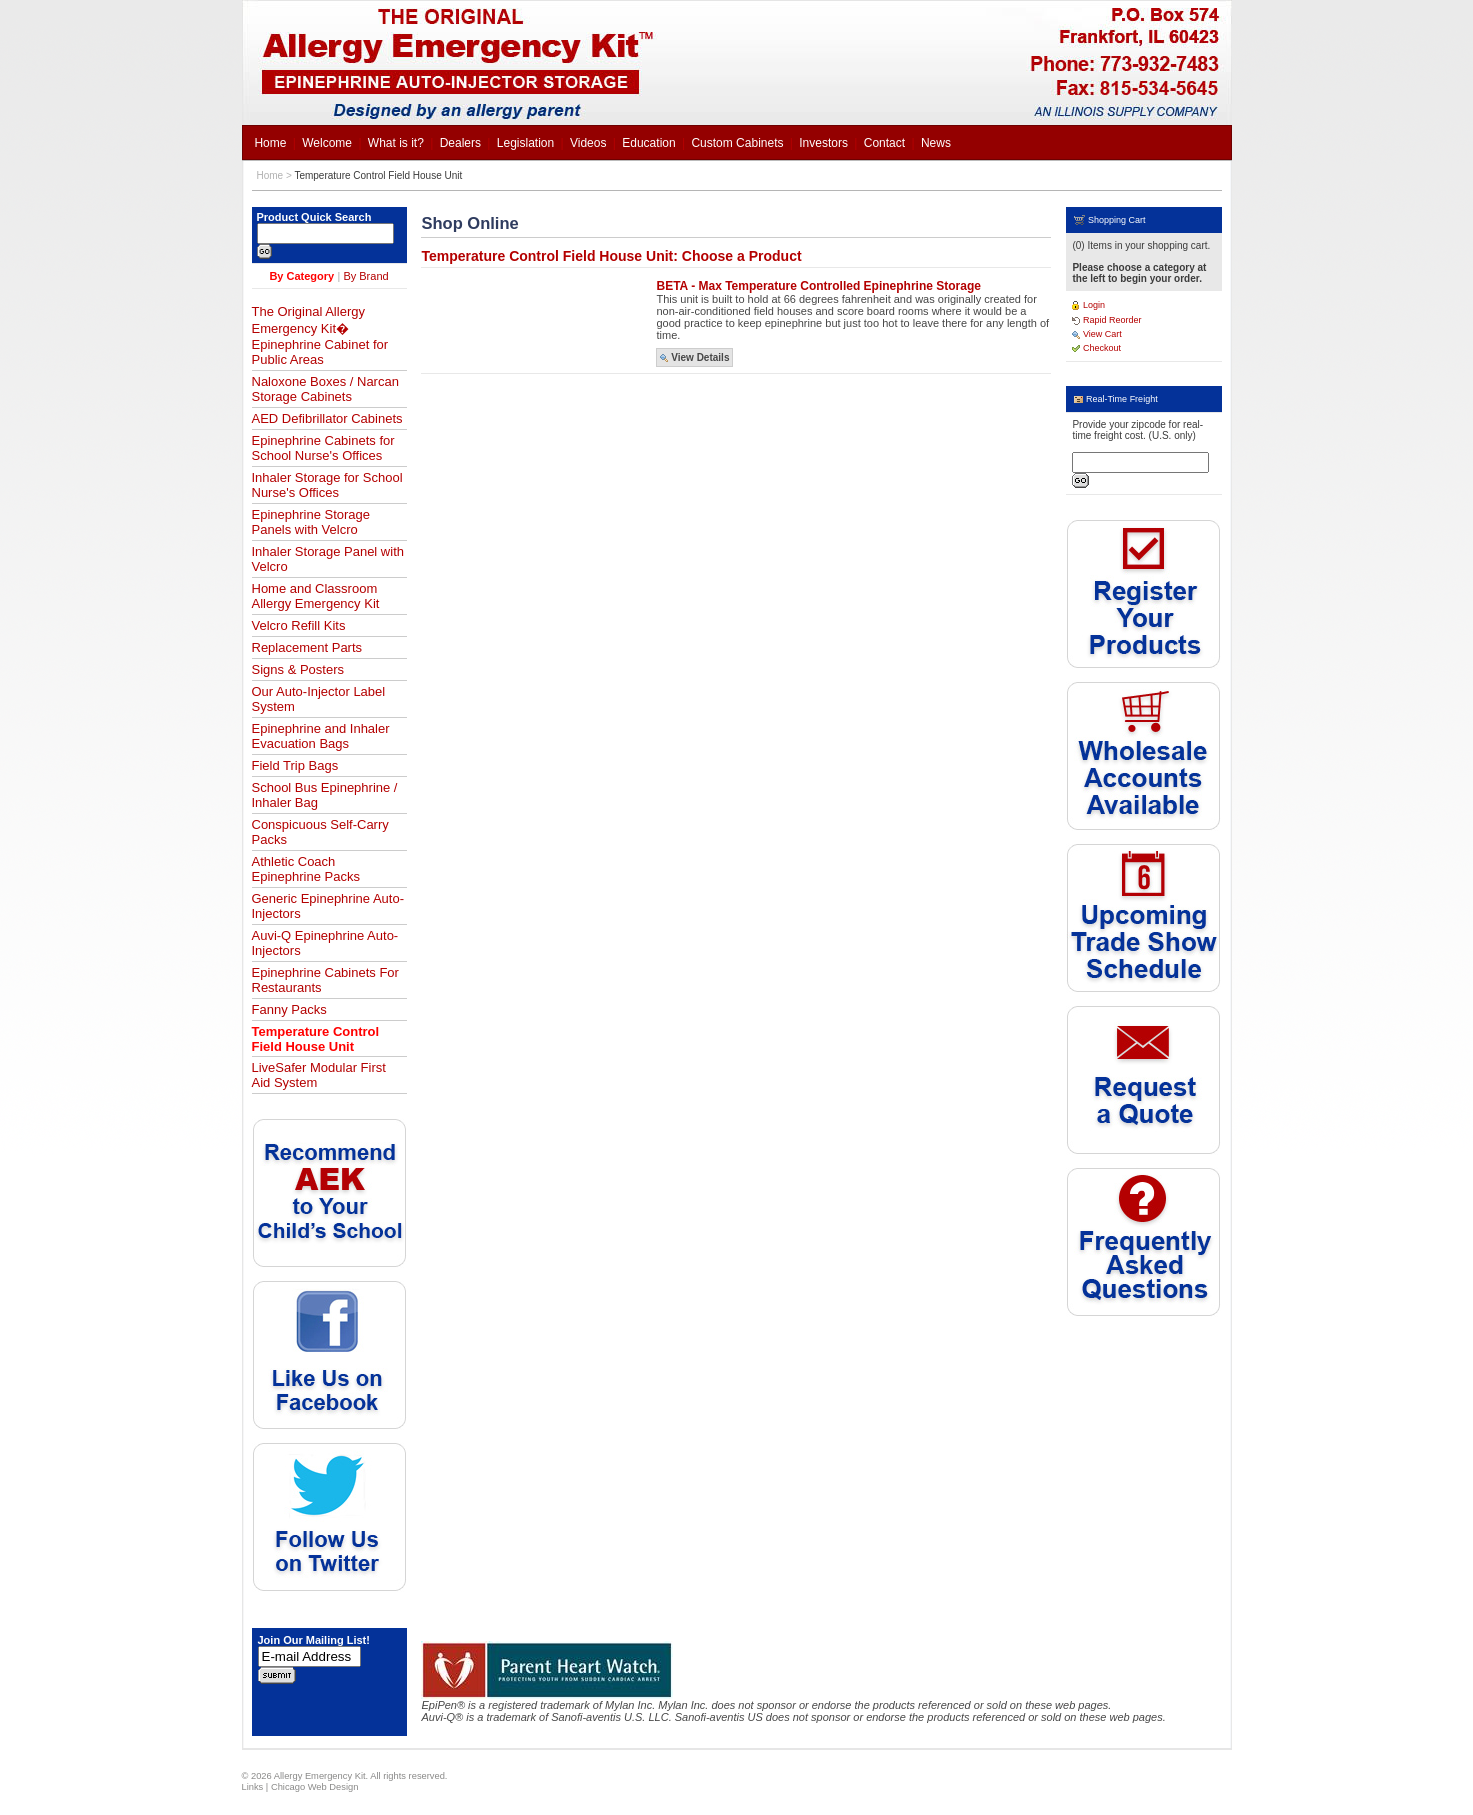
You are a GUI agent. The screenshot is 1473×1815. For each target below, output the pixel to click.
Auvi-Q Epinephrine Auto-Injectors (325, 943)
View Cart (1096, 334)
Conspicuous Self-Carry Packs (320, 832)
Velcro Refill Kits (299, 625)
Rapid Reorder (1106, 320)
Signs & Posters (298, 669)
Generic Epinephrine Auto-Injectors (328, 906)
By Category (301, 276)
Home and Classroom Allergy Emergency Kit (316, 596)
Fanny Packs (289, 1009)
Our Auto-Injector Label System (319, 699)
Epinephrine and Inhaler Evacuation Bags (321, 736)
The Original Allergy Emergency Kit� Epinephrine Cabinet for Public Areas (320, 335)
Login (1088, 305)
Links (253, 1787)
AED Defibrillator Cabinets (327, 418)
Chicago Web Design (314, 1787)
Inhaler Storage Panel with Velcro (328, 559)
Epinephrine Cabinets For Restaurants (325, 980)
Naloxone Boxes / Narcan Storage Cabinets (325, 389)
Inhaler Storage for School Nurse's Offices (327, 485)
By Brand (365, 276)
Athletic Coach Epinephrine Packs (306, 869)
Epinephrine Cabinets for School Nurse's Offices (323, 448)
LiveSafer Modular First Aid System (319, 1075)
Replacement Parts (307, 647)
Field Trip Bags (295, 765)
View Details (694, 357)
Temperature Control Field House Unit (378, 175)
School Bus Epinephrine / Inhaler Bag (325, 795)
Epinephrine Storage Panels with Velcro (311, 522)
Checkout (1096, 348)
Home (270, 175)
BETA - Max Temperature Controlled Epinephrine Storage (818, 286)
